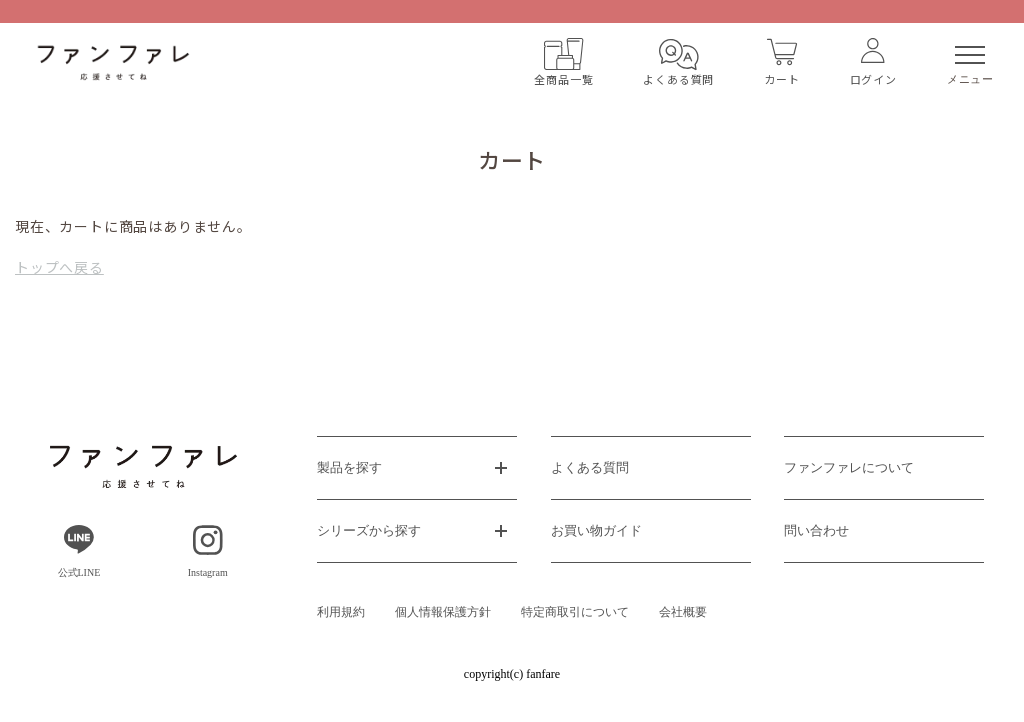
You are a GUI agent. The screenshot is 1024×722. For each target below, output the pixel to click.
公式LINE (79, 551)
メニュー (970, 66)
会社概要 (683, 612)
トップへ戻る (59, 267)
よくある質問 (590, 467)
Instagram (208, 551)
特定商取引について (575, 612)
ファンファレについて (849, 467)
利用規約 (341, 612)
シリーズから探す (369, 530)
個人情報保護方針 (443, 612)
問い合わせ (816, 530)
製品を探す (349, 467)
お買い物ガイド (596, 530)
